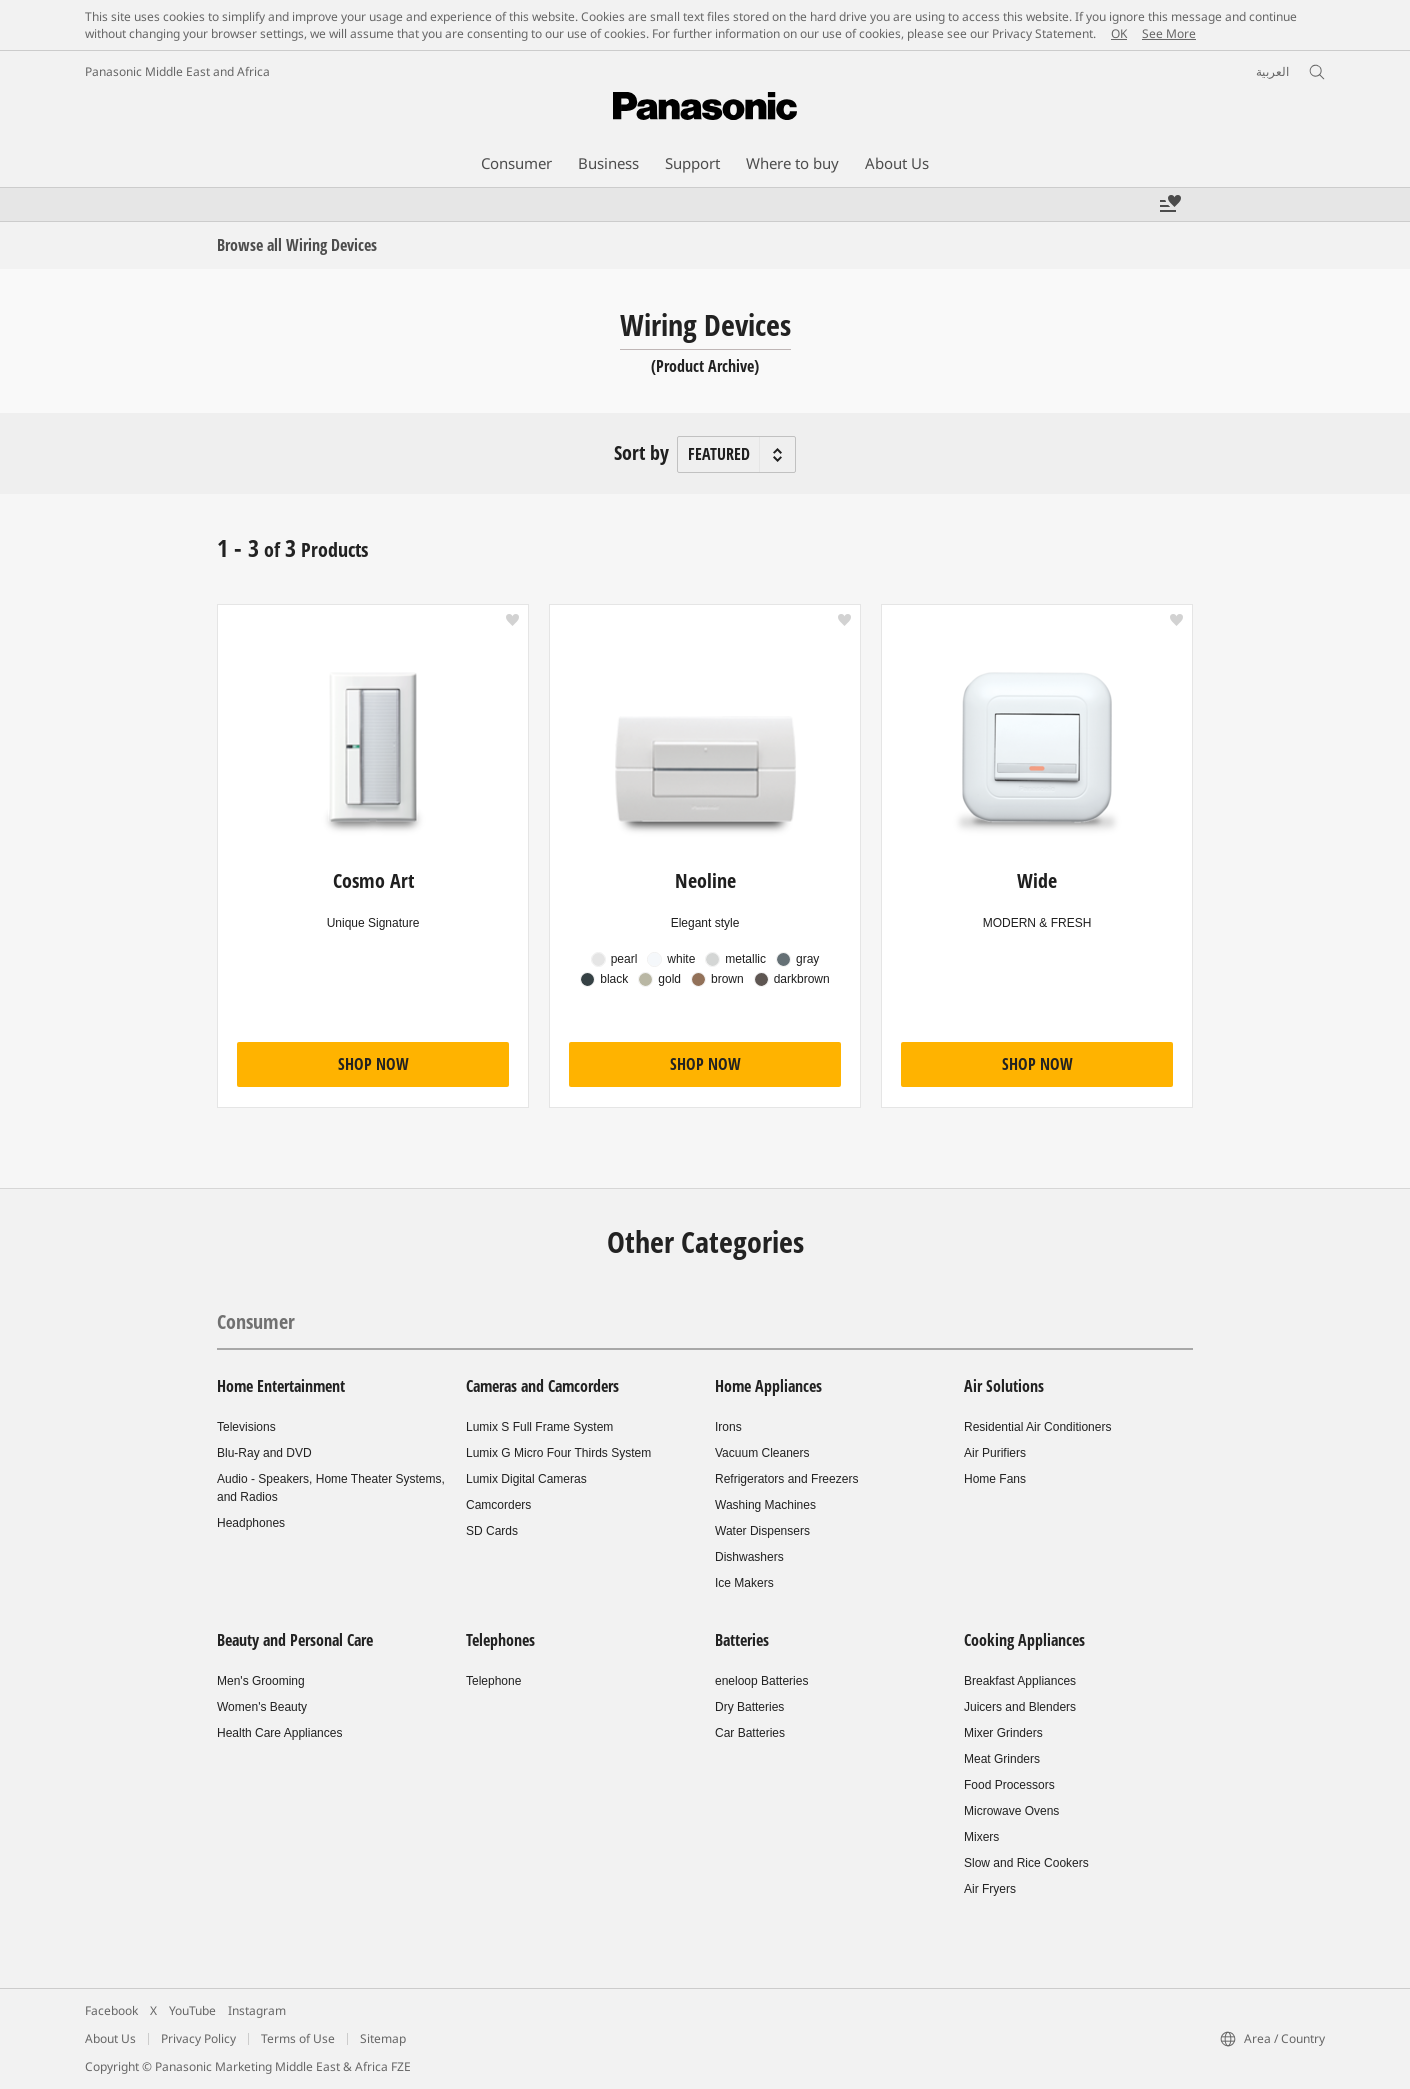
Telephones (500, 1640)
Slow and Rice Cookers (1026, 1863)
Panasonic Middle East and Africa (177, 71)
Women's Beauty (262, 1707)
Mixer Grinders (1003, 1733)
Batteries (742, 1640)
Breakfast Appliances (1020, 1681)
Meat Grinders (1002, 1759)
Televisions (246, 1427)
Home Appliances (768, 1386)
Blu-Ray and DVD (264, 1453)
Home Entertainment (281, 1386)
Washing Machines (765, 1505)
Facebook (111, 2010)
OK (1119, 33)
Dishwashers (749, 1557)
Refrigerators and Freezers (786, 1479)
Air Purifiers (995, 1453)
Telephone (493, 1681)
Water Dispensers (762, 1531)
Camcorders (498, 1505)
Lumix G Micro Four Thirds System (558, 1453)
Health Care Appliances (279, 1733)
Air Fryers (990, 1889)
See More (1169, 33)
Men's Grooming (261, 1681)
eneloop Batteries (761, 1681)
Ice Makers (744, 1583)
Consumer (256, 1321)
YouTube (192, 2010)
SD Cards (492, 1531)
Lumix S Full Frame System (539, 1427)
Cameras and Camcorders (542, 1386)
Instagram (257, 2010)
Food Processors (1009, 1785)
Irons (728, 1427)
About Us (110, 2038)
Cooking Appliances (1024, 1640)
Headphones (251, 1523)
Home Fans (995, 1479)
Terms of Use (298, 2038)
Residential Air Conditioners (1037, 1427)
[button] (512, 620)
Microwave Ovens (1011, 1811)
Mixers (981, 1837)
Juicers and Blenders (1020, 1707)
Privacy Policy (198, 2038)
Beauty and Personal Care (295, 1640)
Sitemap (383, 2038)
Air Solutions (1004, 1386)
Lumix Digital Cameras (526, 1479)
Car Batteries (750, 1733)
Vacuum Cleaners (762, 1453)
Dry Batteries (749, 1707)
